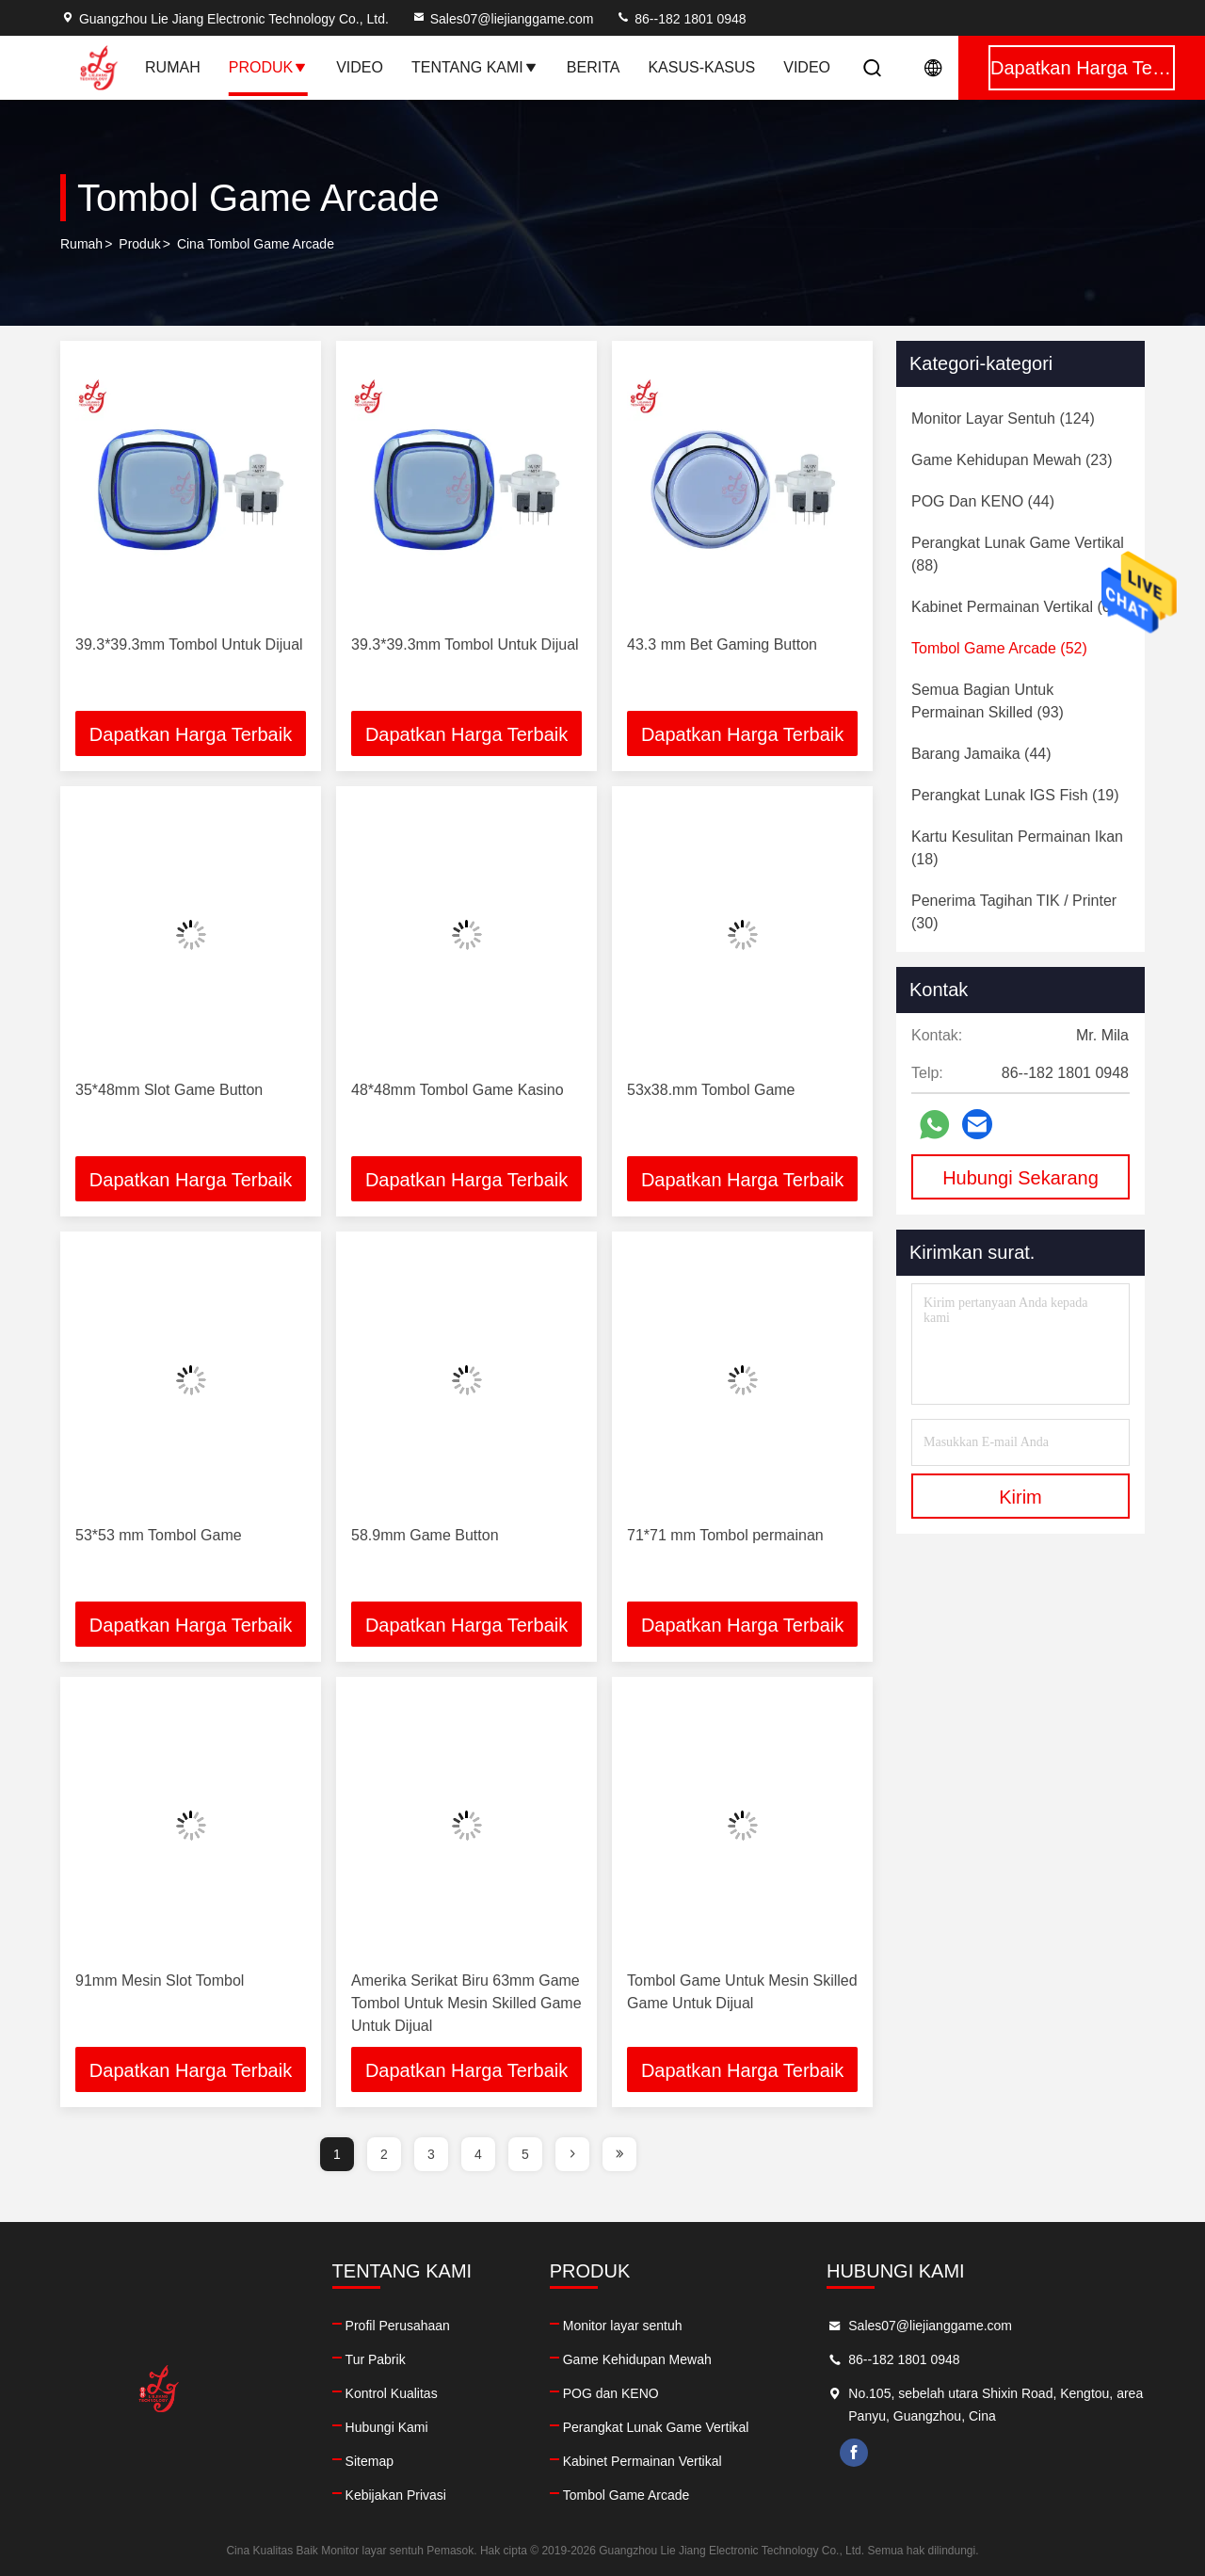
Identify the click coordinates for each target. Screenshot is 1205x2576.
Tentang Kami (474, 67)
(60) (1017, 607)
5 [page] (525, 2154)
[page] (572, 2154)
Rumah (173, 67)
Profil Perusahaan (397, 2325)
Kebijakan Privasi (395, 2495)
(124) (1003, 419)
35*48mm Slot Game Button (169, 1090)
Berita (593, 67)
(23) (1011, 460)
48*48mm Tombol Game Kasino (457, 1090)
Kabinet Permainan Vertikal (642, 2461)
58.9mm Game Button (425, 1535)
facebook (854, 2453)
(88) (1017, 554)
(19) (1015, 795)
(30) (1014, 912)
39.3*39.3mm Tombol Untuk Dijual (189, 644)
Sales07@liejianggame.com (502, 18)
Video (359, 67)
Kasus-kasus (701, 67)
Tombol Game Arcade (626, 2495)
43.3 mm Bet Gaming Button (722, 644)
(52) (999, 648)
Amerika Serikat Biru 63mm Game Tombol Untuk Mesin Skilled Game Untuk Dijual (466, 2003)
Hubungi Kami (386, 2427)
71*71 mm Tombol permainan (725, 1535)
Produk (268, 67)
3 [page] (431, 2154)
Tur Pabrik (375, 2359)
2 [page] (384, 2154)
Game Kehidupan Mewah (637, 2359)
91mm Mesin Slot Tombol (159, 1980)
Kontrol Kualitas (391, 2393)
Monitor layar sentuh (623, 2325)
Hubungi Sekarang (1020, 1177)
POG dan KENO (611, 2393)
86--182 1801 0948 (681, 18)
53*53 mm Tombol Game (158, 1535)
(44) (982, 501)
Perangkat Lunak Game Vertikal (656, 2427)
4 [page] (478, 2154)
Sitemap (369, 2461)
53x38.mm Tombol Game (711, 1090)
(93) (987, 701)
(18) (1017, 848)
